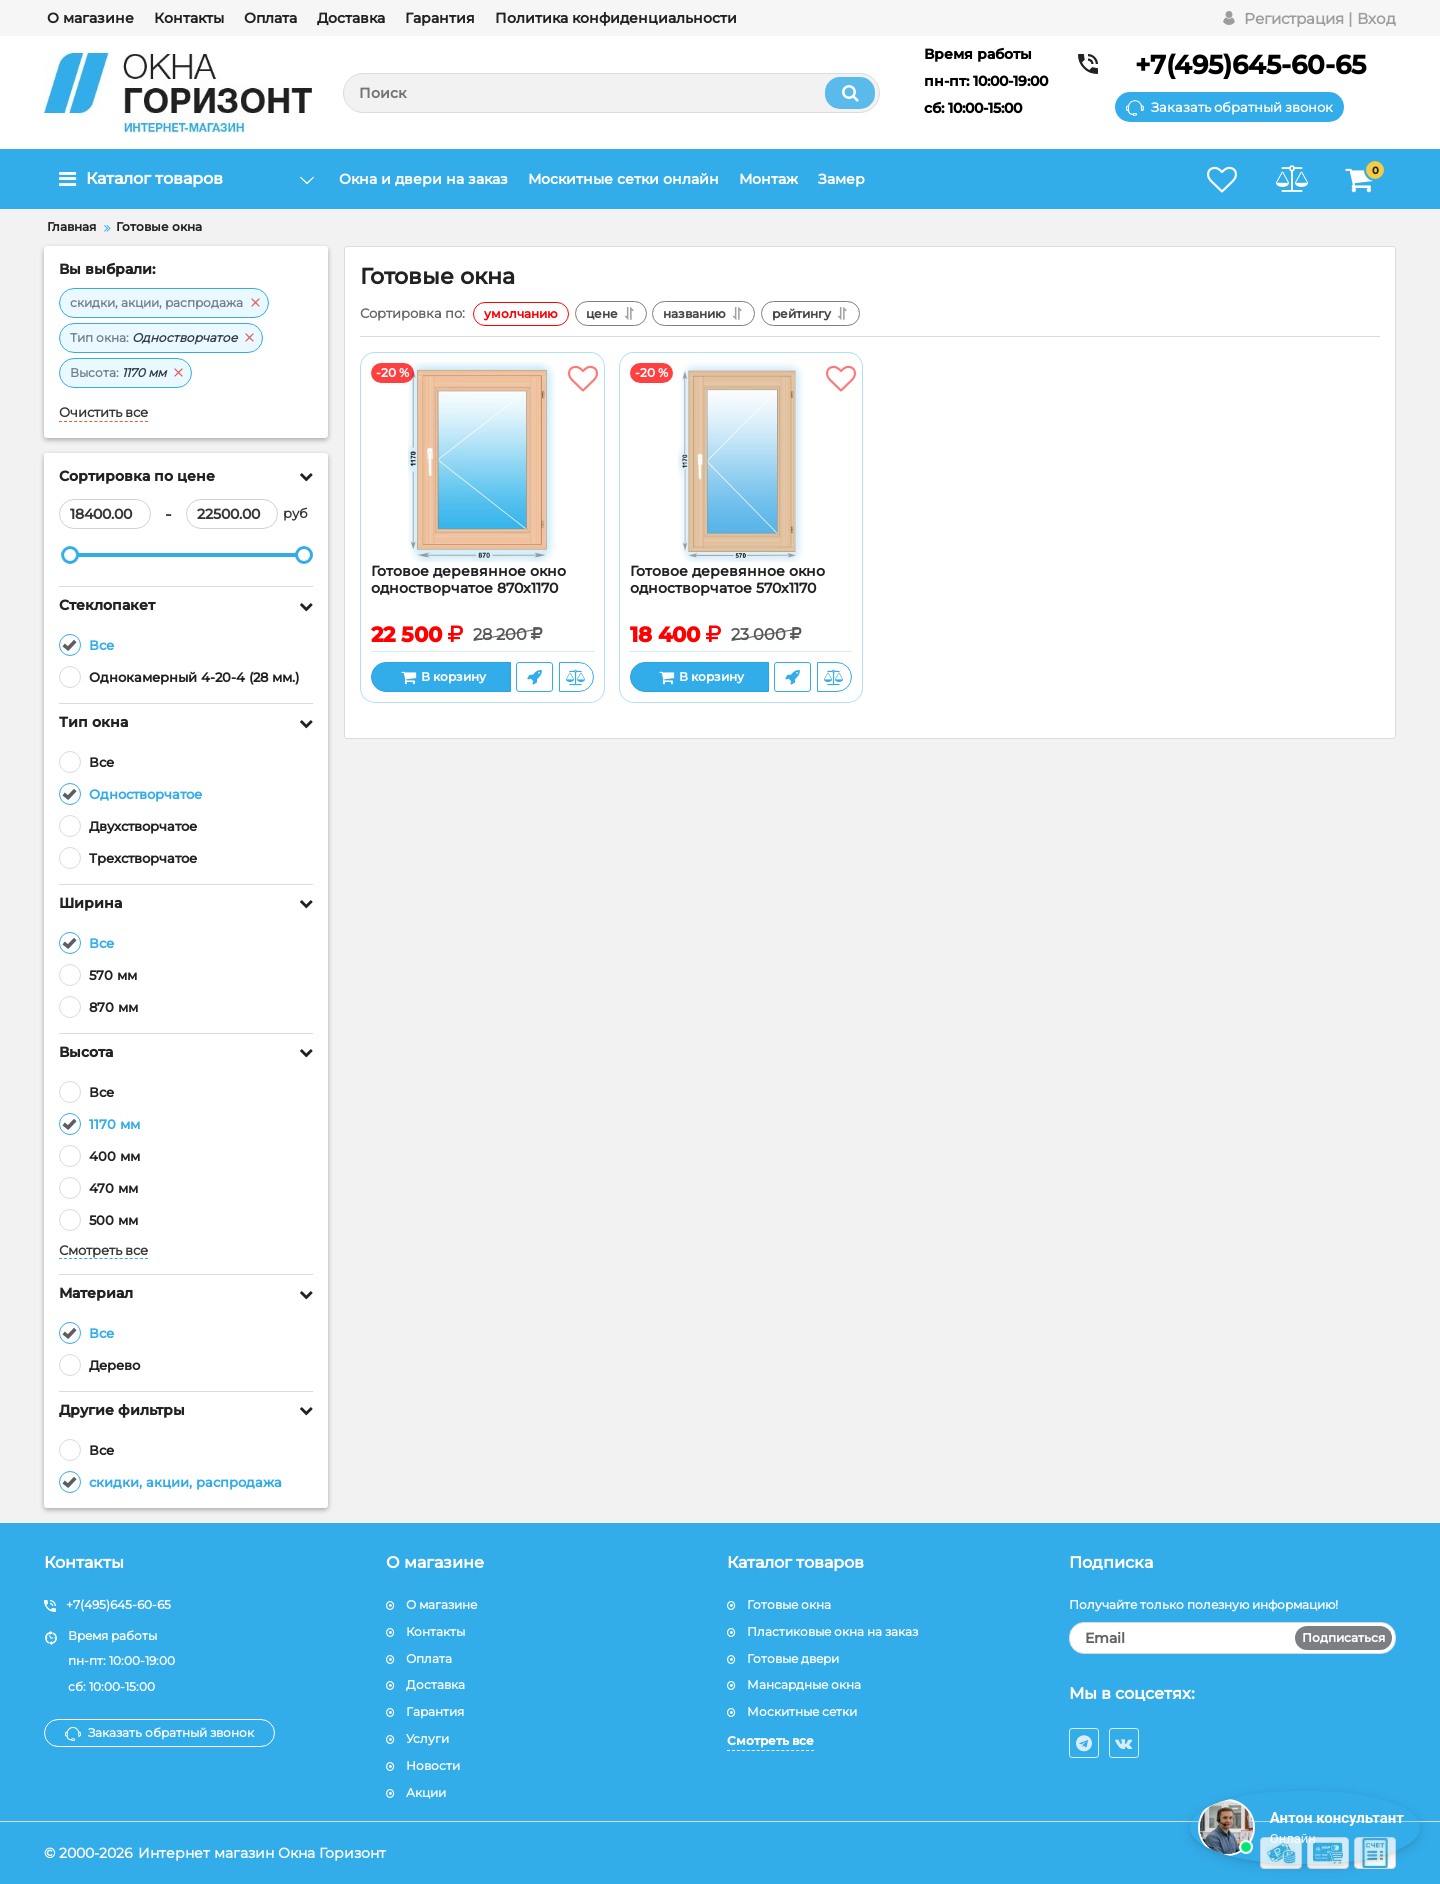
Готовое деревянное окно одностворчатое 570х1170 (727, 580)
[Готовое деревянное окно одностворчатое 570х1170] (741, 463)
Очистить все (103, 412)
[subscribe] (1233, 1638)
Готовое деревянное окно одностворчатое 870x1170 (468, 580)
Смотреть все (103, 1250)
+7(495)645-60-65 (1250, 65)
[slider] (70, 555)
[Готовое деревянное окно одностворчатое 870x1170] (482, 463)
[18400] (105, 514)
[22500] (232, 514)
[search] (611, 93)
